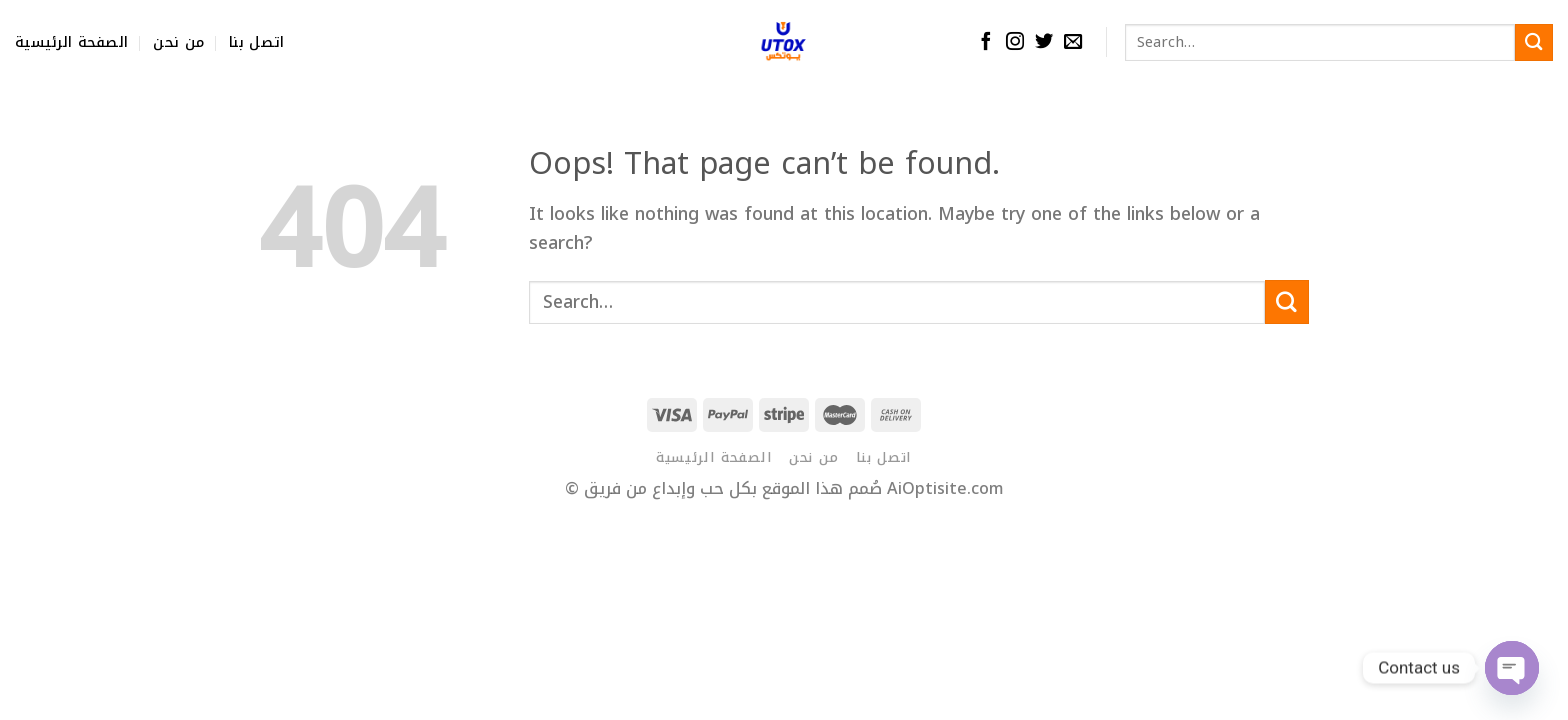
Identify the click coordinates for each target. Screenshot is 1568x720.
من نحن (178, 42)
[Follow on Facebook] (986, 42)
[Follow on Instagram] (1015, 42)
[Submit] (1534, 42)
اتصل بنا (256, 42)
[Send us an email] (1073, 42)
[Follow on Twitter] (1044, 42)
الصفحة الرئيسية (71, 42)
